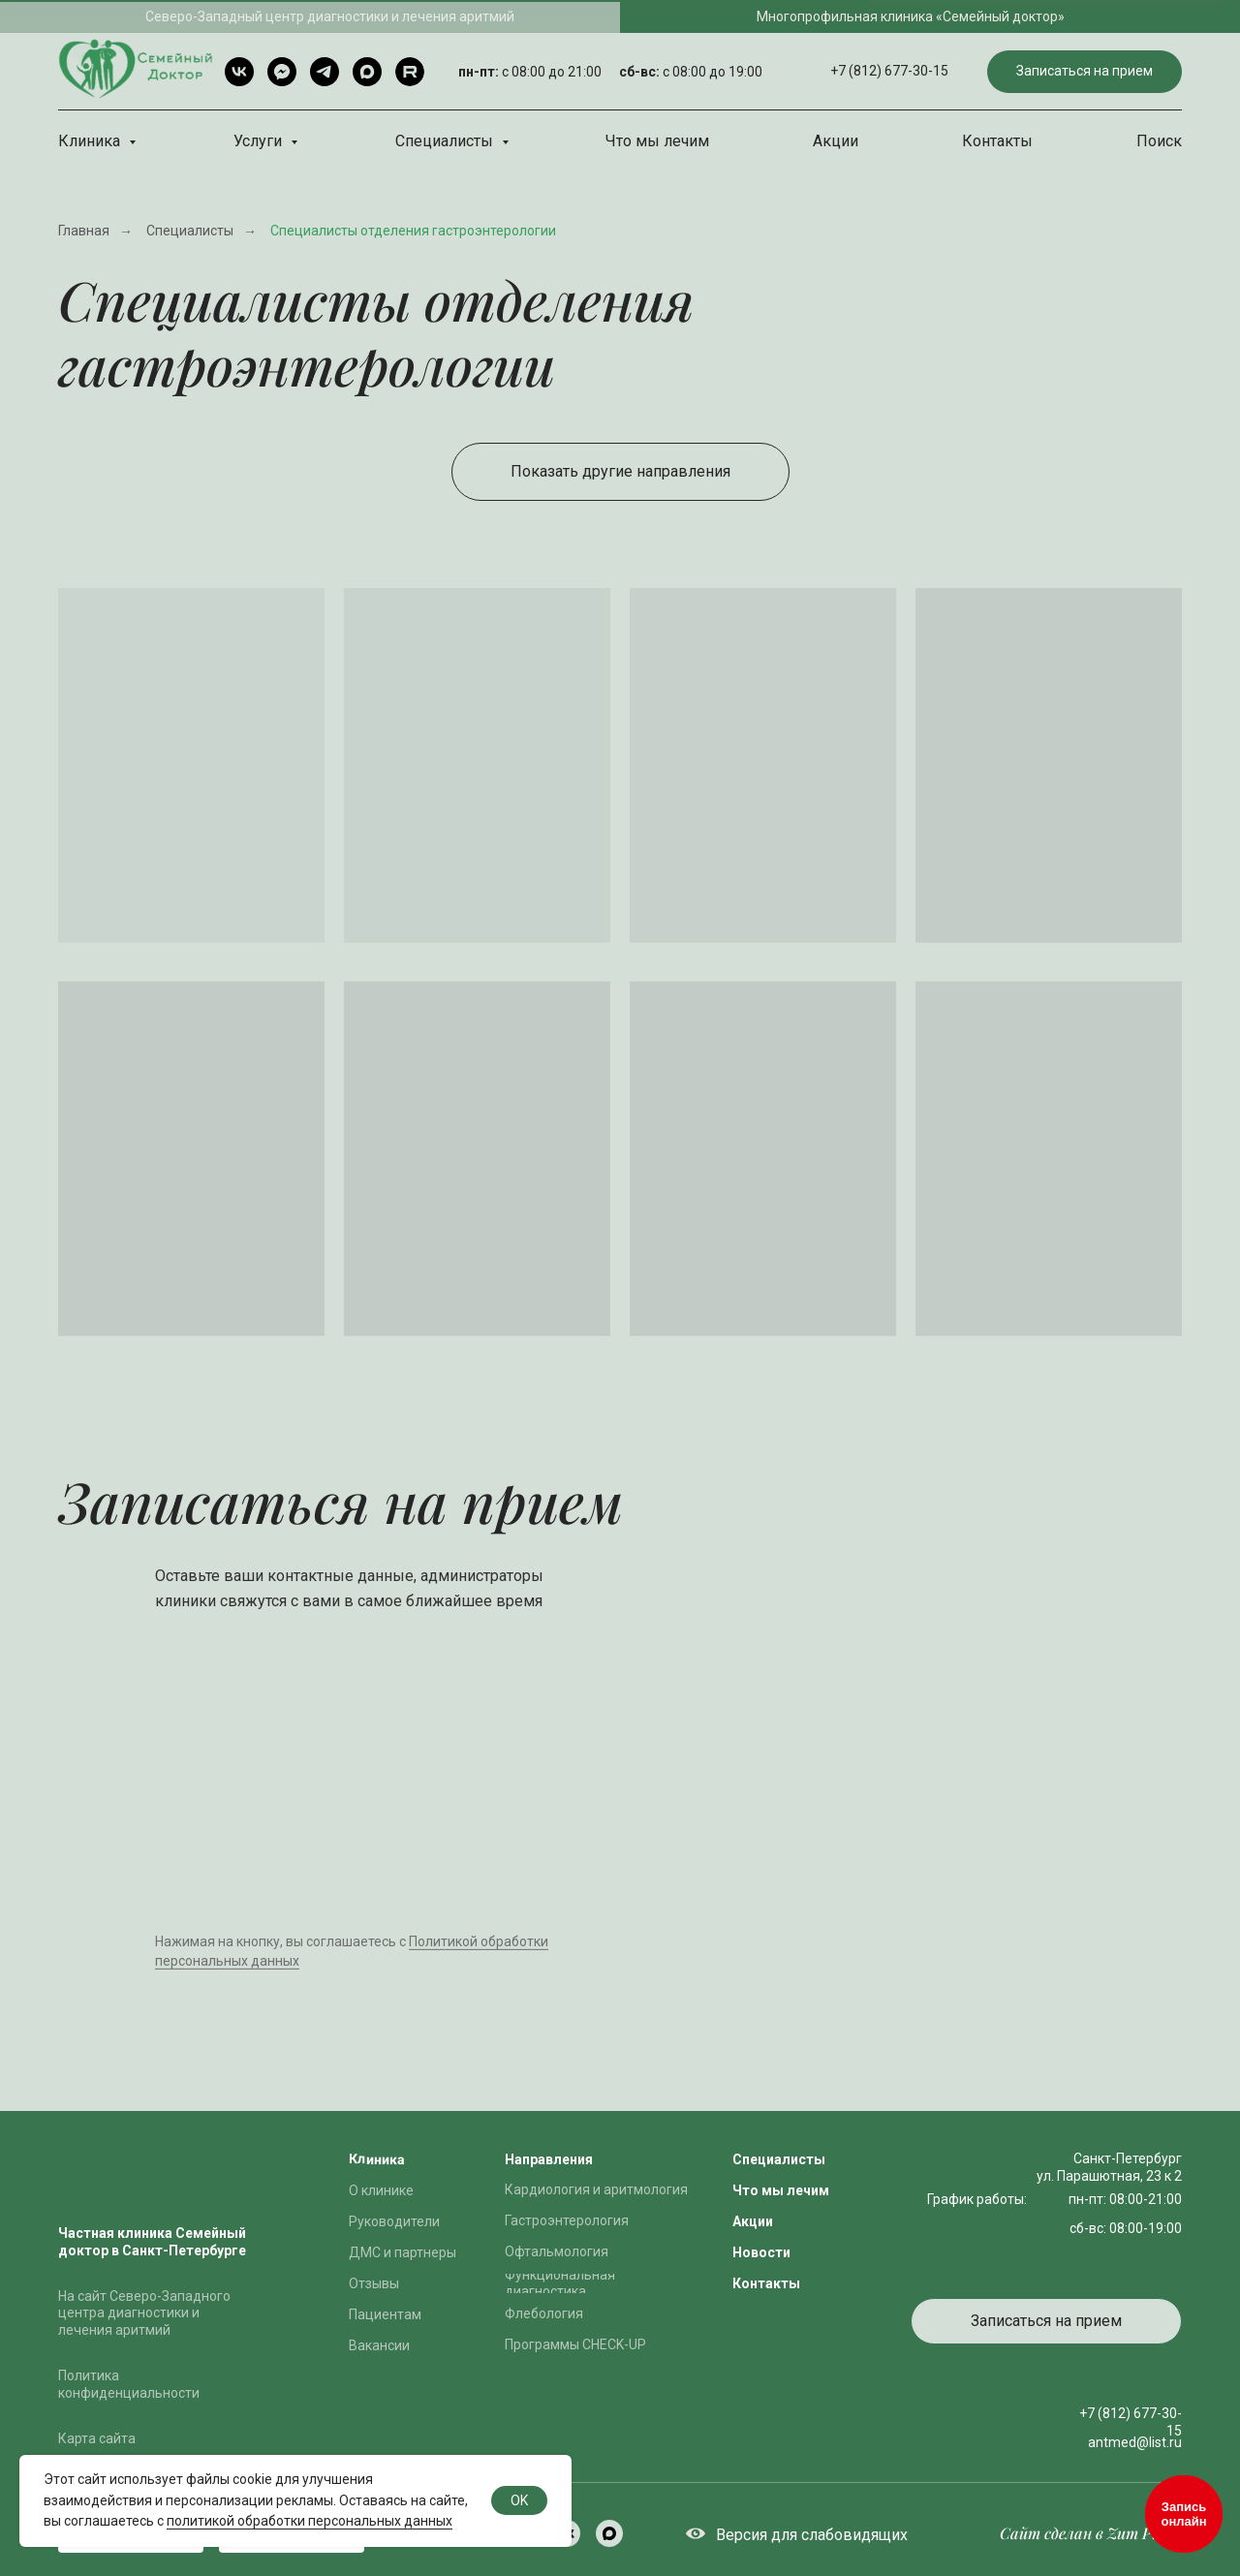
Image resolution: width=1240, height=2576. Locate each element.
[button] (1084, 72)
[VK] (239, 71)
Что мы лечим (657, 141)
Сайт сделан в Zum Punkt (1091, 2533)
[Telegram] (324, 71)
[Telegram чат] (281, 71)
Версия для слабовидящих (812, 2535)
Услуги (259, 141)
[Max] (367, 71)
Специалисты (446, 141)
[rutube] (409, 71)
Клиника (91, 141)
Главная (83, 230)
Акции (835, 141)
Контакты (997, 141)
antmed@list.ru (1135, 2442)
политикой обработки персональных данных (309, 2521)
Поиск (1159, 141)
